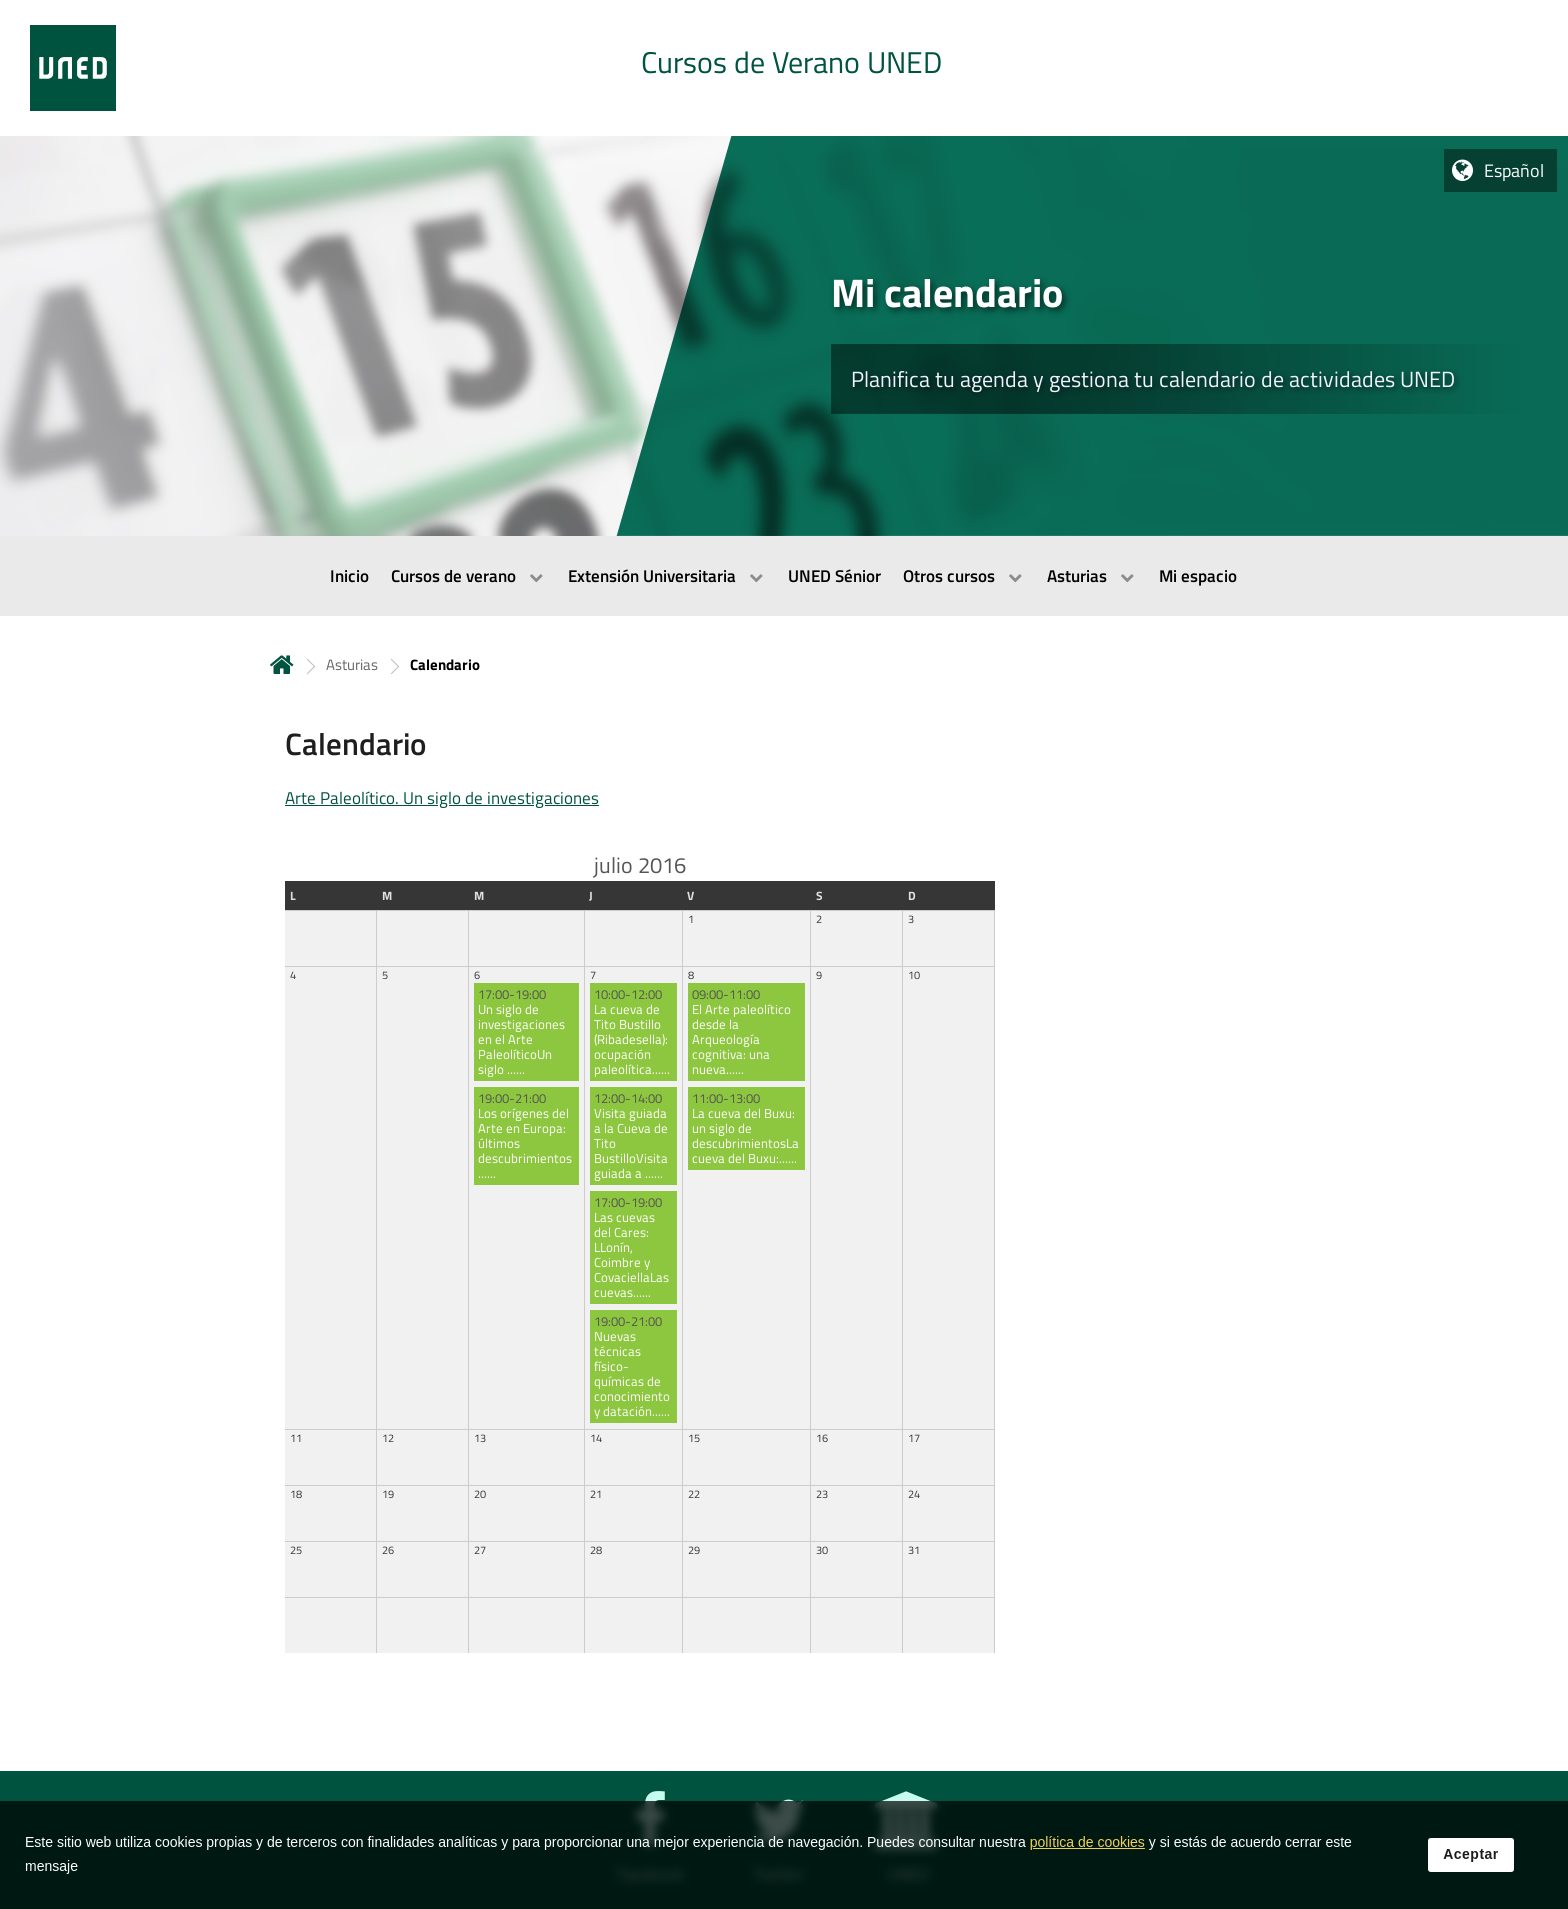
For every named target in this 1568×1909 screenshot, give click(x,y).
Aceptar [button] (1471, 1854)
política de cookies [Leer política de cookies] (1087, 1842)
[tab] (784, 68)
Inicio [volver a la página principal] (282, 664)
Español (1514, 170)
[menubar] (784, 576)
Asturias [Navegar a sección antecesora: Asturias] (352, 664)
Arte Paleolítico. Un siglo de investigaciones (442, 798)
